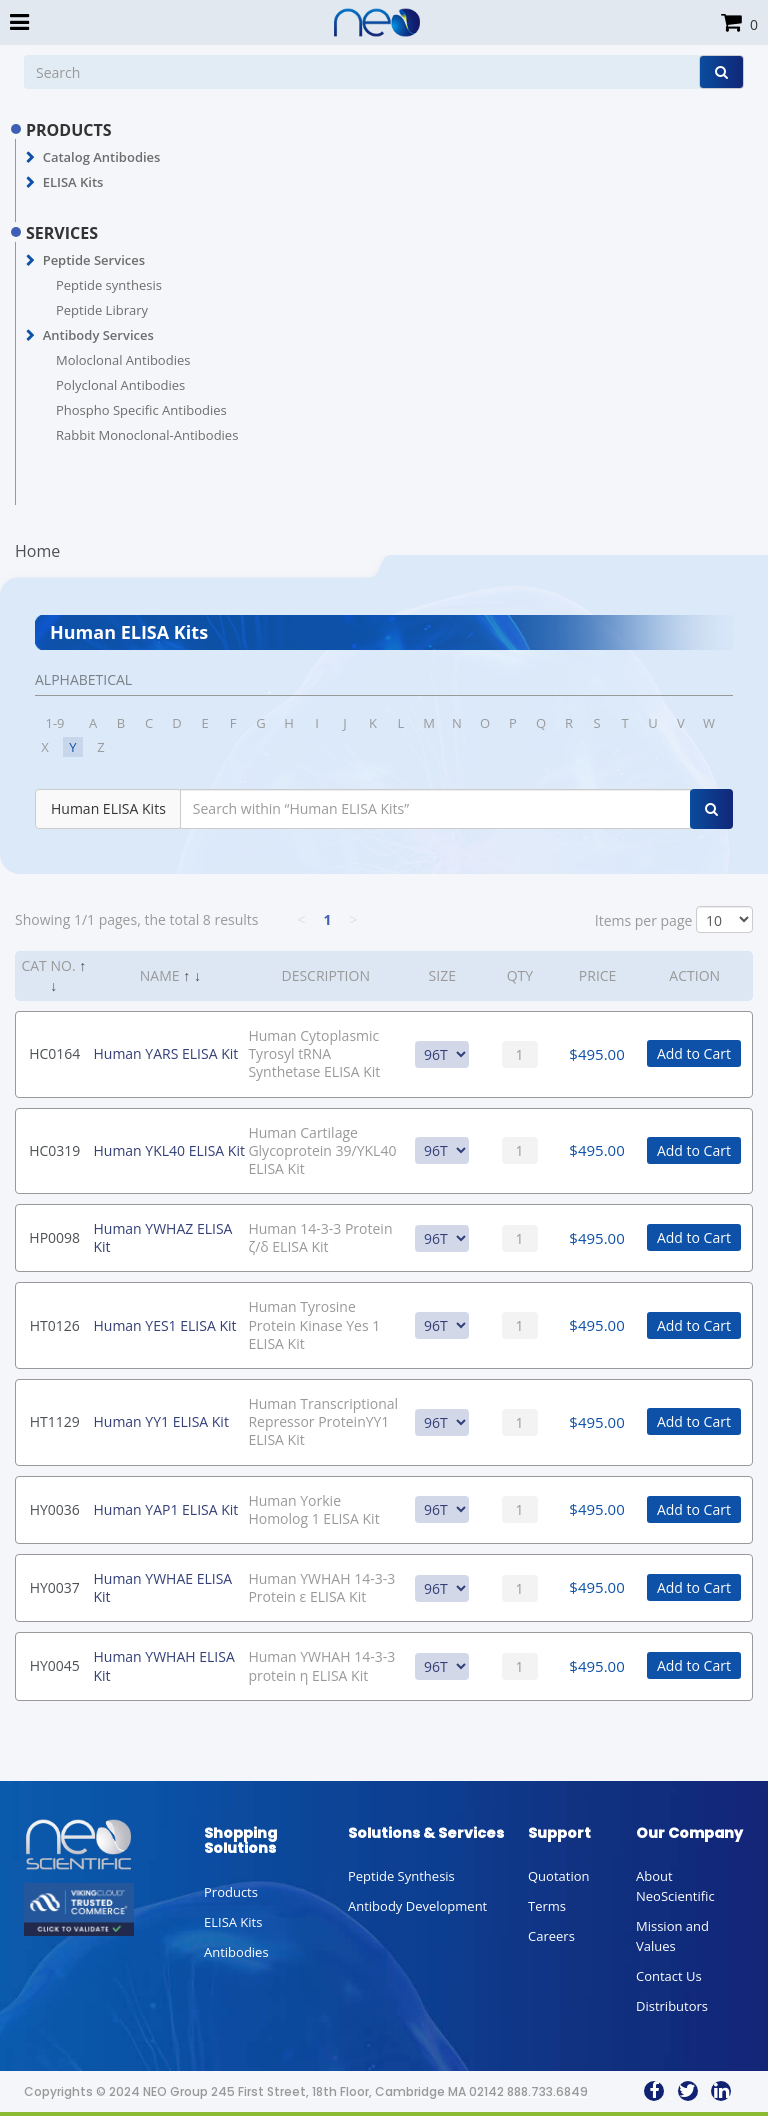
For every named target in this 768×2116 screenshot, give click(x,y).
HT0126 (55, 1325)
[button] (30, 158)
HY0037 (55, 1587)
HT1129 (55, 1421)
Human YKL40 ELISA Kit (168, 1150)
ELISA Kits (73, 182)
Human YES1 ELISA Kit (164, 1325)
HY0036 (55, 1509)
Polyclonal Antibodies (120, 385)
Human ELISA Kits (108, 808)
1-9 (54, 723)
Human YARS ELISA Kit (165, 1053)
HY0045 (55, 1665)
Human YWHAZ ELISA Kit (162, 1237)
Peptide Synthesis (401, 1876)
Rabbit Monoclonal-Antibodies (147, 435)
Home (37, 551)
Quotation (558, 1876)
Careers (551, 1936)
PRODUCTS (69, 130)
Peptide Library (102, 310)
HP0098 (54, 1237)
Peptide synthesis (109, 285)
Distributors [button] (672, 2006)
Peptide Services (94, 260)
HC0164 (54, 1053)
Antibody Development (417, 1906)
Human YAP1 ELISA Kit (165, 1509)
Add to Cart (694, 1053)
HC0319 (54, 1150)
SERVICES (62, 233)
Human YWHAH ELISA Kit (163, 1665)
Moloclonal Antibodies (123, 360)
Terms (547, 1906)
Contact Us (669, 1976)
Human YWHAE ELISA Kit (162, 1587)
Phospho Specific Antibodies (141, 410)
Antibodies (236, 1952)
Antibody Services (98, 335)
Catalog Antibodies (102, 157)
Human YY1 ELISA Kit (160, 1421)
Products (231, 1892)
